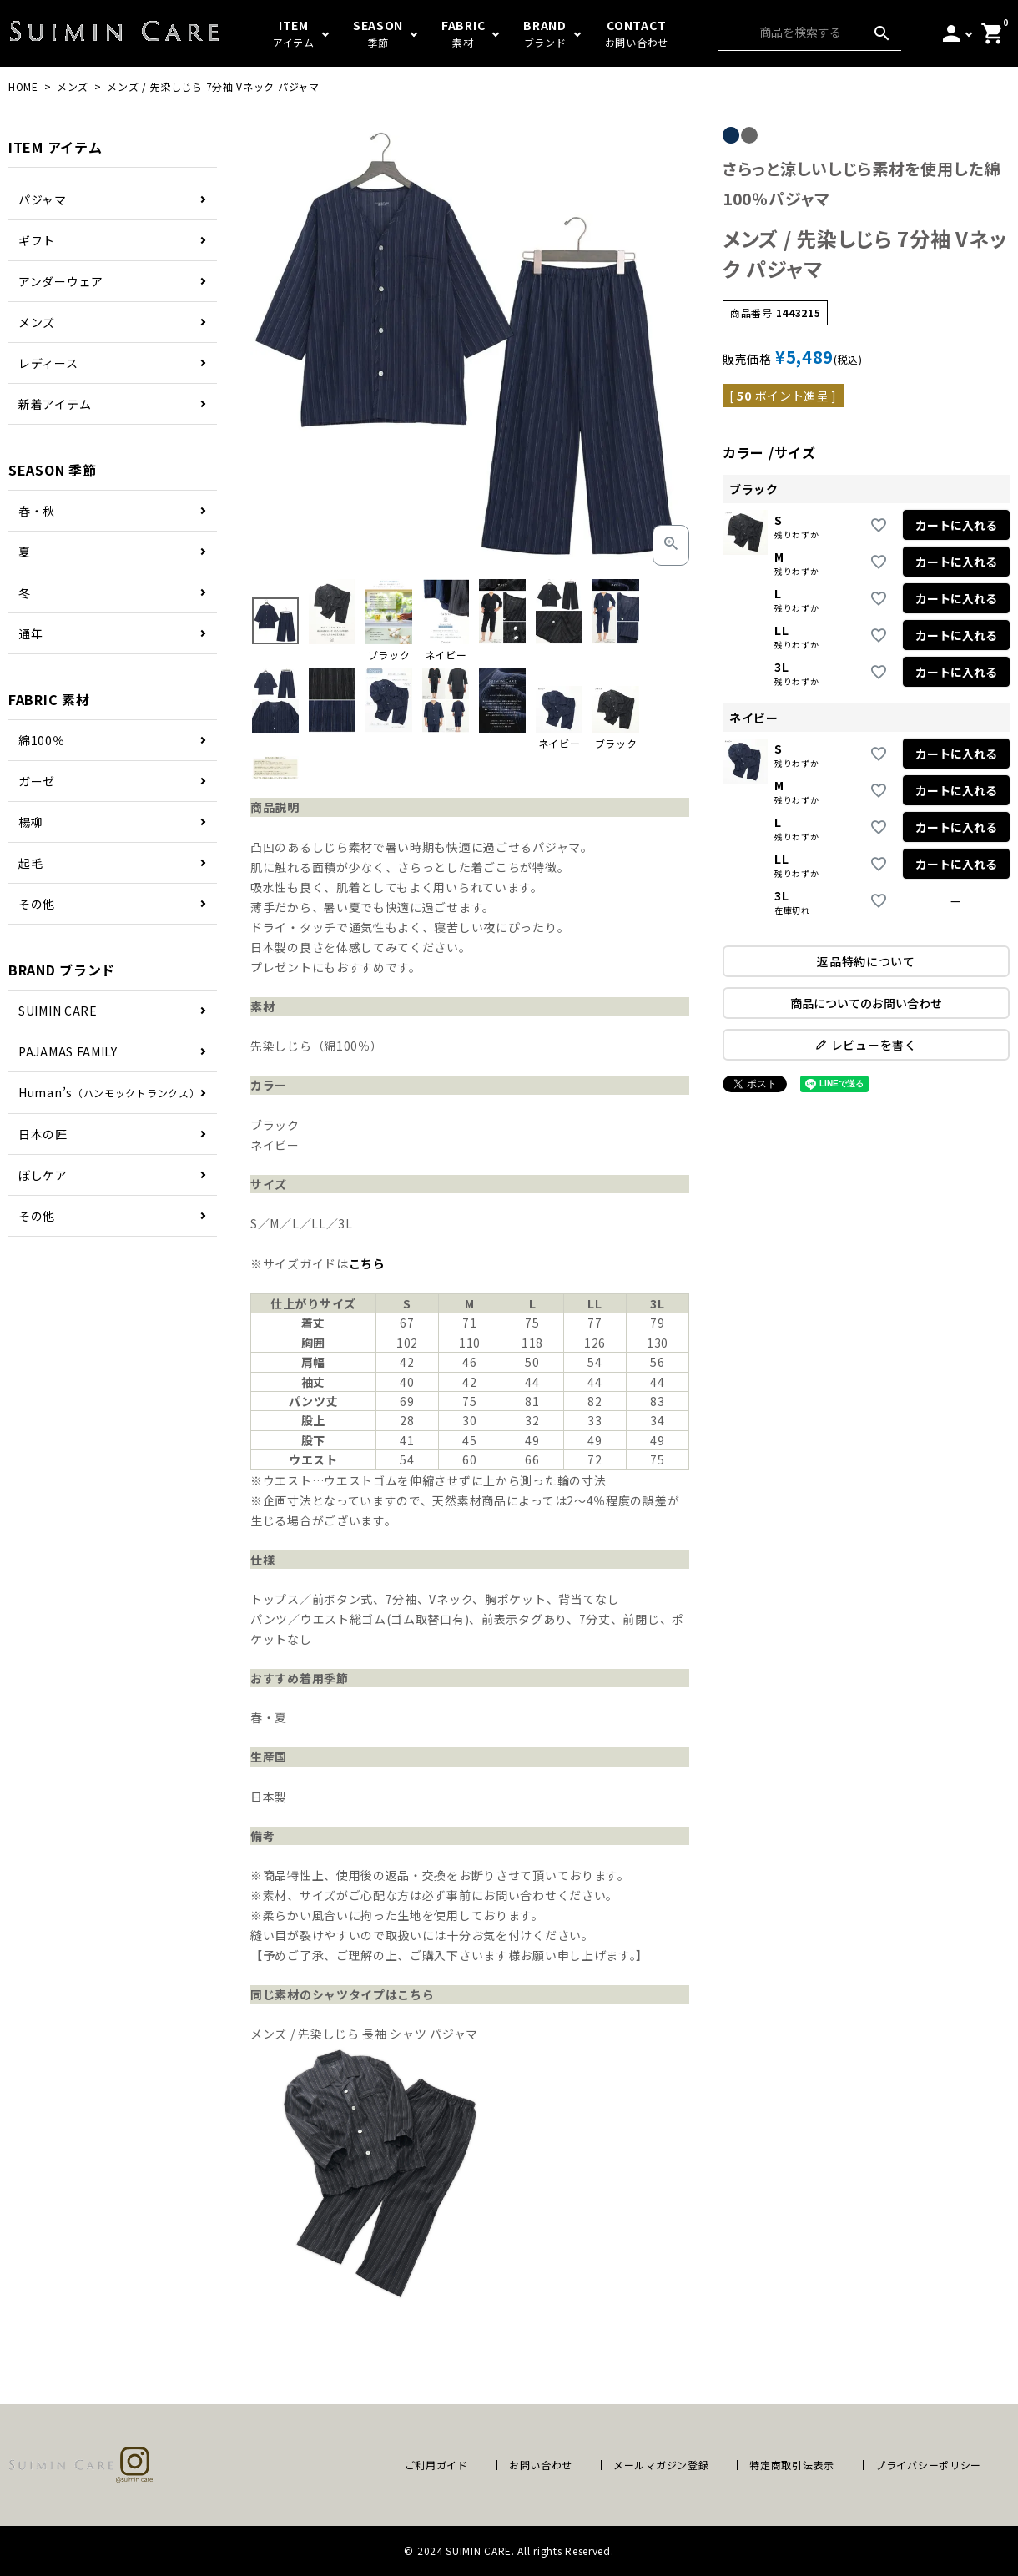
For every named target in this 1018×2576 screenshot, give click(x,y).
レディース (48, 363)
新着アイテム (54, 404)
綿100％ (41, 740)
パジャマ (42, 199)
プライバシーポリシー (928, 2465)
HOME (23, 86)
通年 (30, 633)
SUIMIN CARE (58, 1010)
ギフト (36, 240)
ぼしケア (43, 1175)
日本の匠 (43, 1134)
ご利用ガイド (436, 2465)
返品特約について (866, 961)
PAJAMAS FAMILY (68, 1051)
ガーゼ (36, 781)
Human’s (108, 1092)
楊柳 (30, 822)
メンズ (72, 86)
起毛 (30, 862)
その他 (36, 903)
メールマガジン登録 (660, 2465)
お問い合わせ (540, 2465)
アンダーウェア (60, 281)
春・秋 (36, 510)
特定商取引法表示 (791, 2465)
